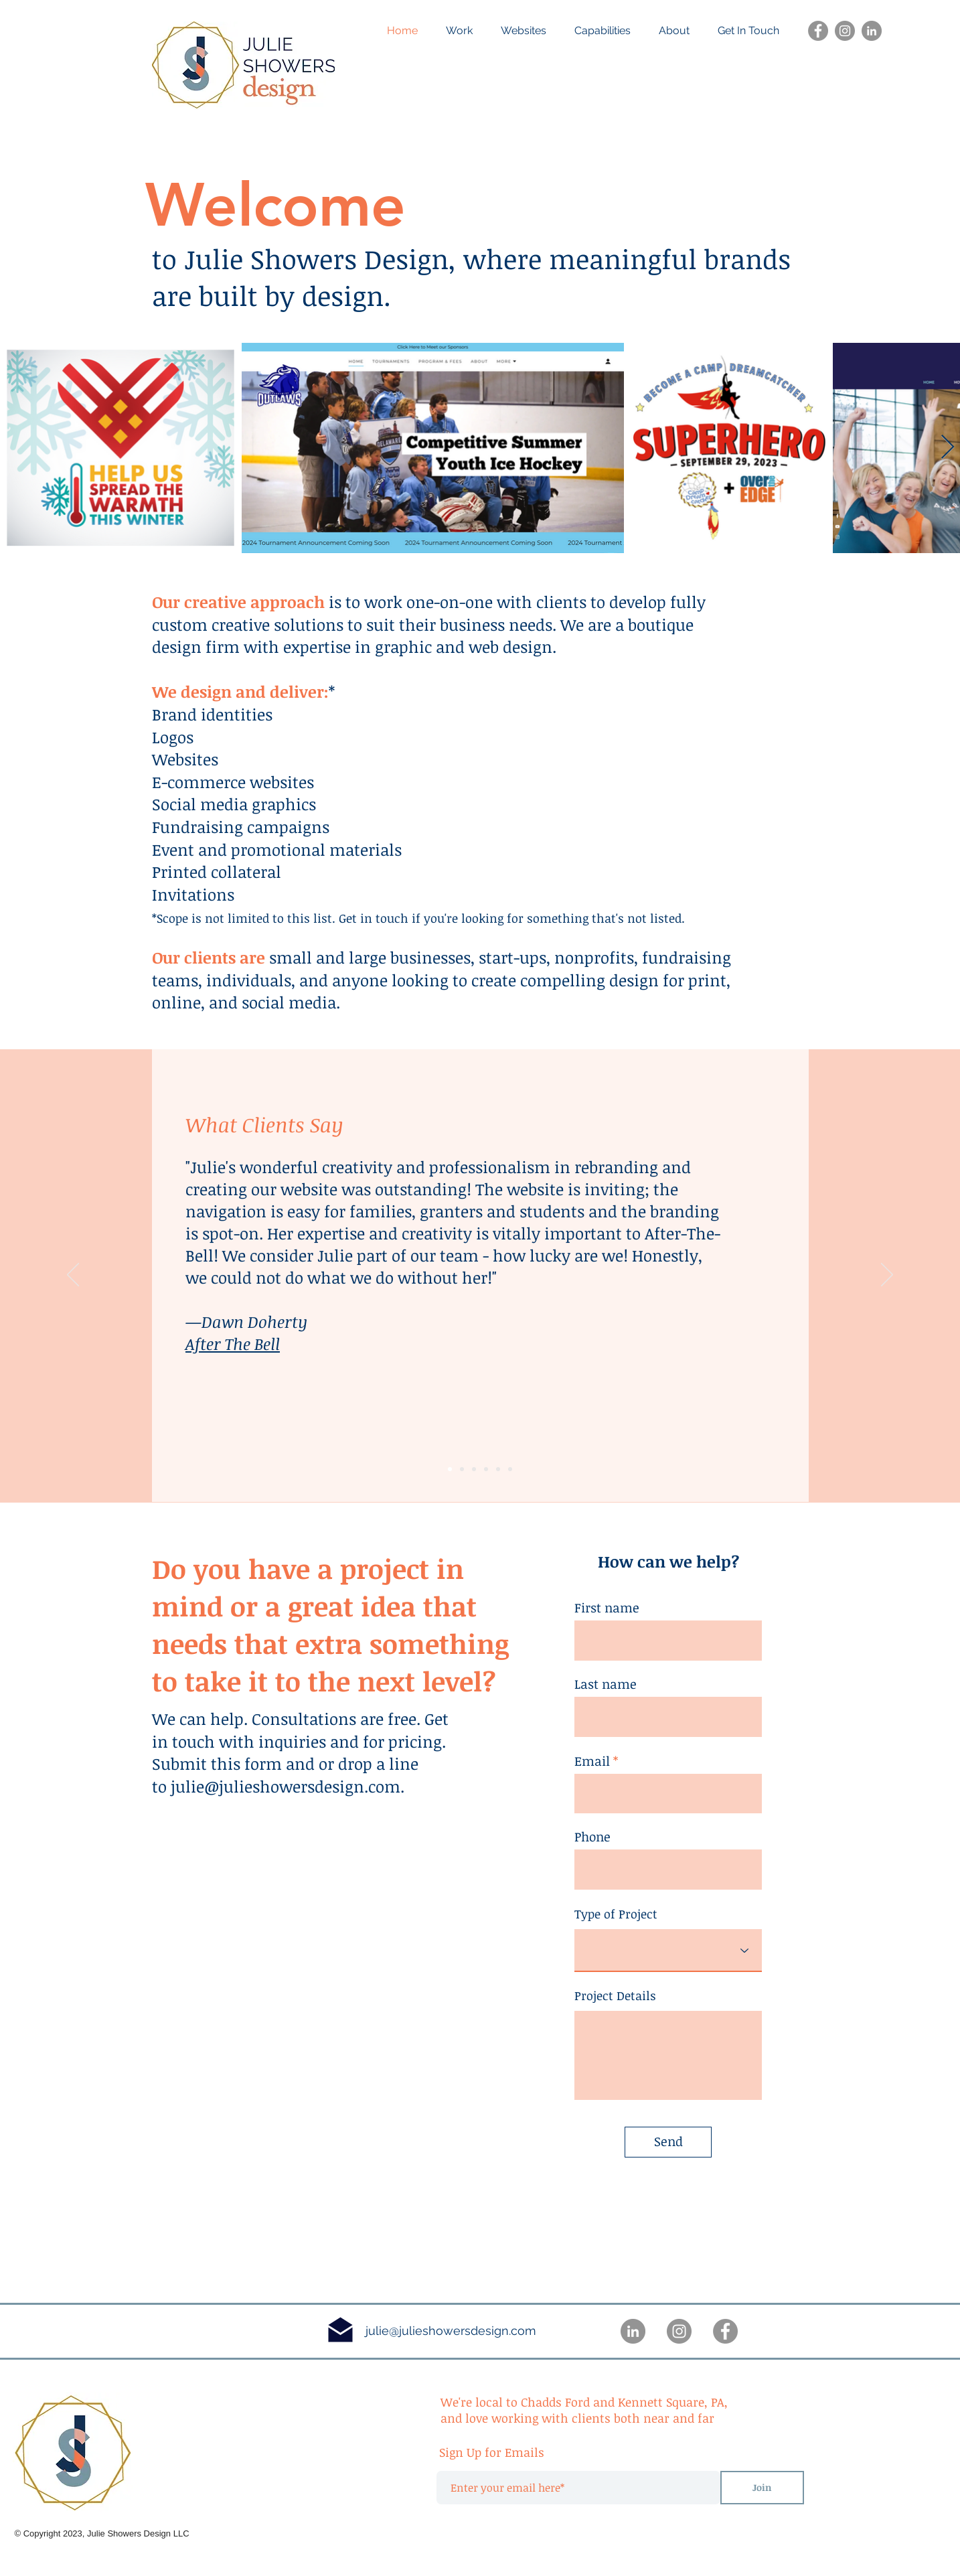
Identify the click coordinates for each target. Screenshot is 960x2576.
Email (592, 1761)
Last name (605, 1684)
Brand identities (212, 714)
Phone (592, 1837)
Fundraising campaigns (240, 827)
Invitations (193, 894)
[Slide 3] (474, 1469)
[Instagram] (845, 31)
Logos (172, 737)
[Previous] (73, 1275)
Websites (187, 759)
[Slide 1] (462, 1469)
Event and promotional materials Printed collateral (277, 860)
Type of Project (615, 1914)
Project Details (615, 1995)
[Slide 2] (450, 1469)
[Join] (762, 2487)
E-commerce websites (233, 782)
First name (606, 1608)
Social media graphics (234, 804)
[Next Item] (947, 448)
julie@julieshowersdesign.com (285, 1786)
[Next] (887, 1275)
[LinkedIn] (872, 31)
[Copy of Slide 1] (486, 1469)
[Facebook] (818, 31)
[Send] (668, 2142)
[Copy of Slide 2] (498, 1469)
